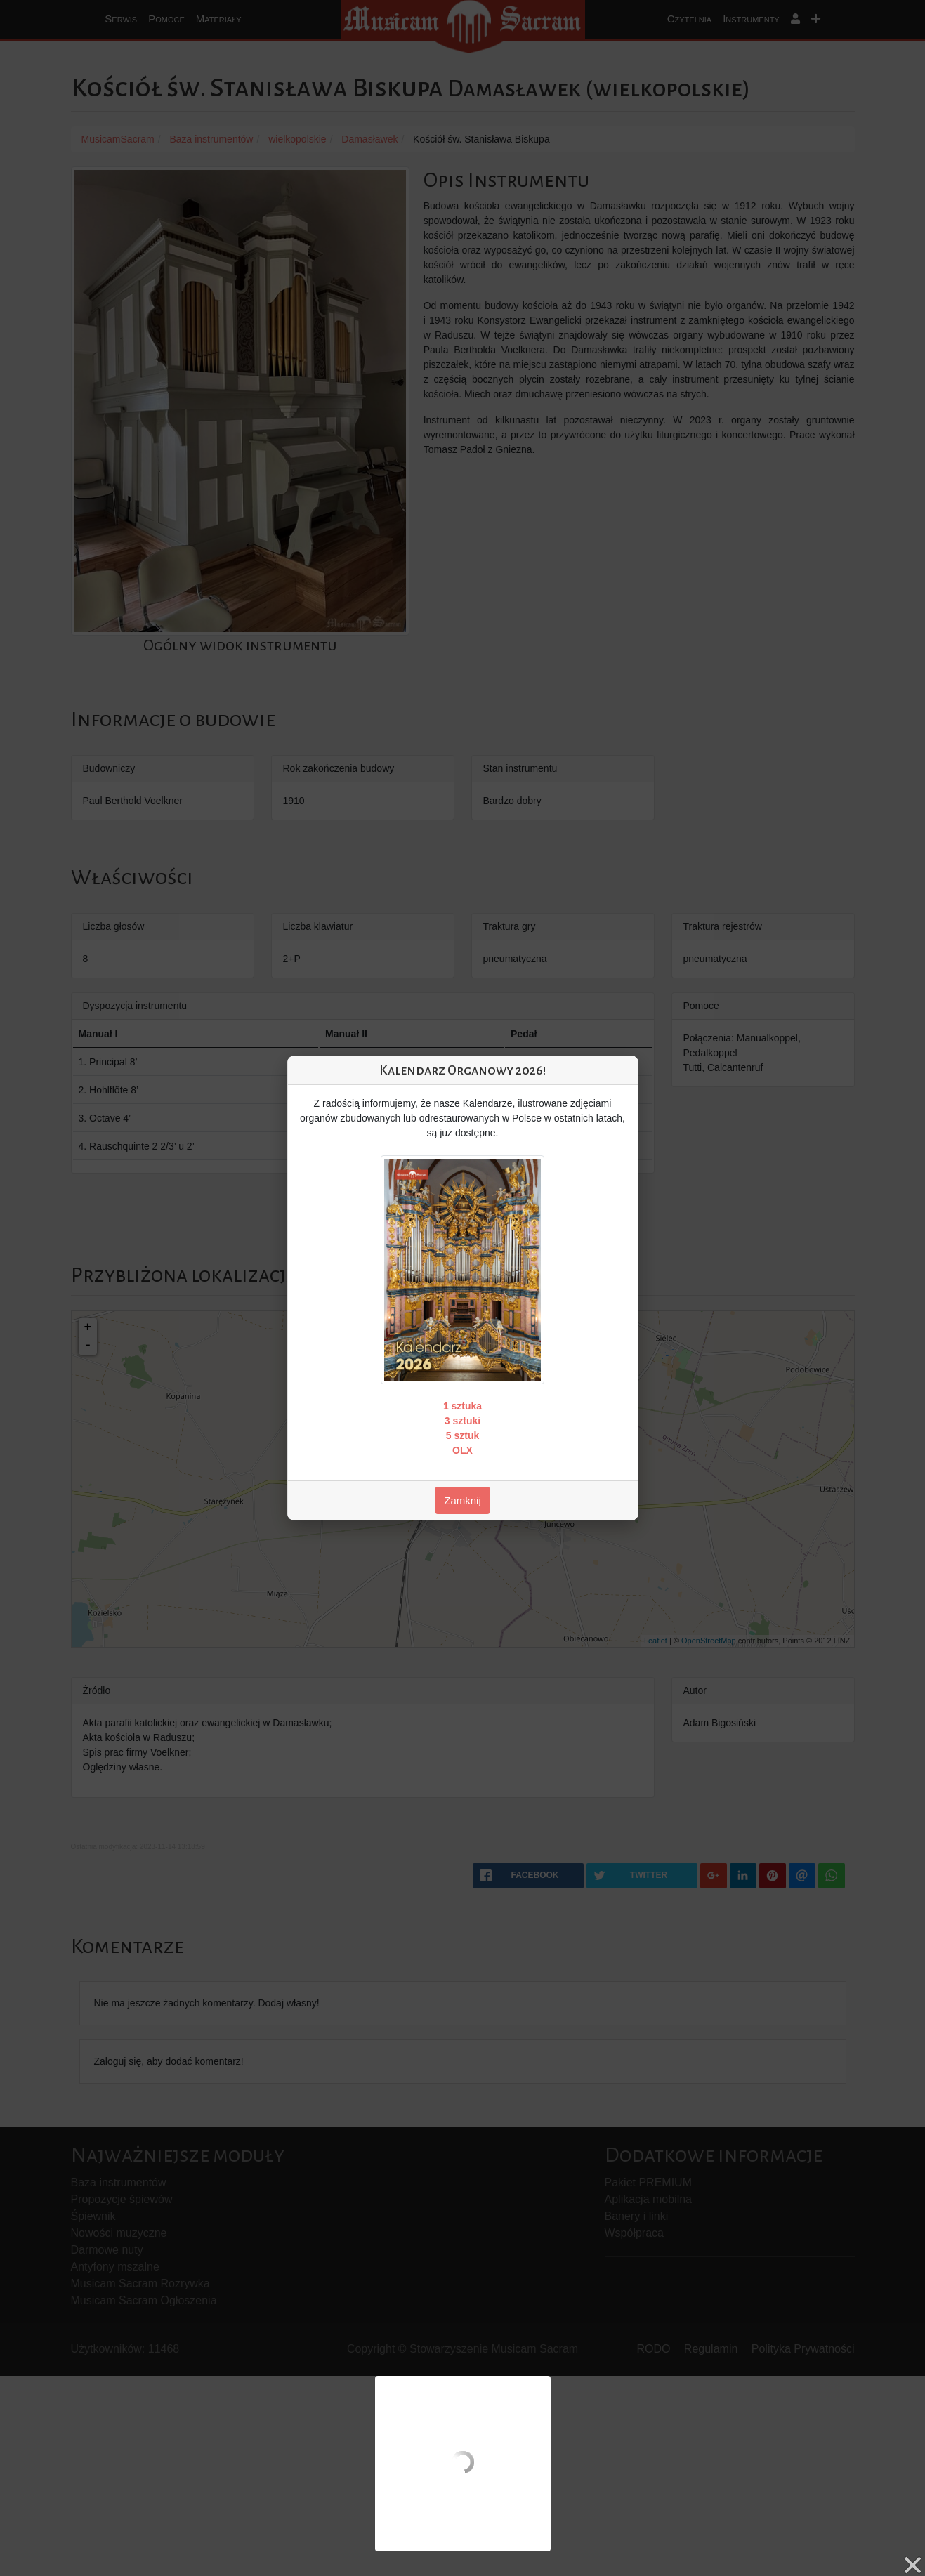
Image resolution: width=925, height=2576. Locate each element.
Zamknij (462, 1500)
